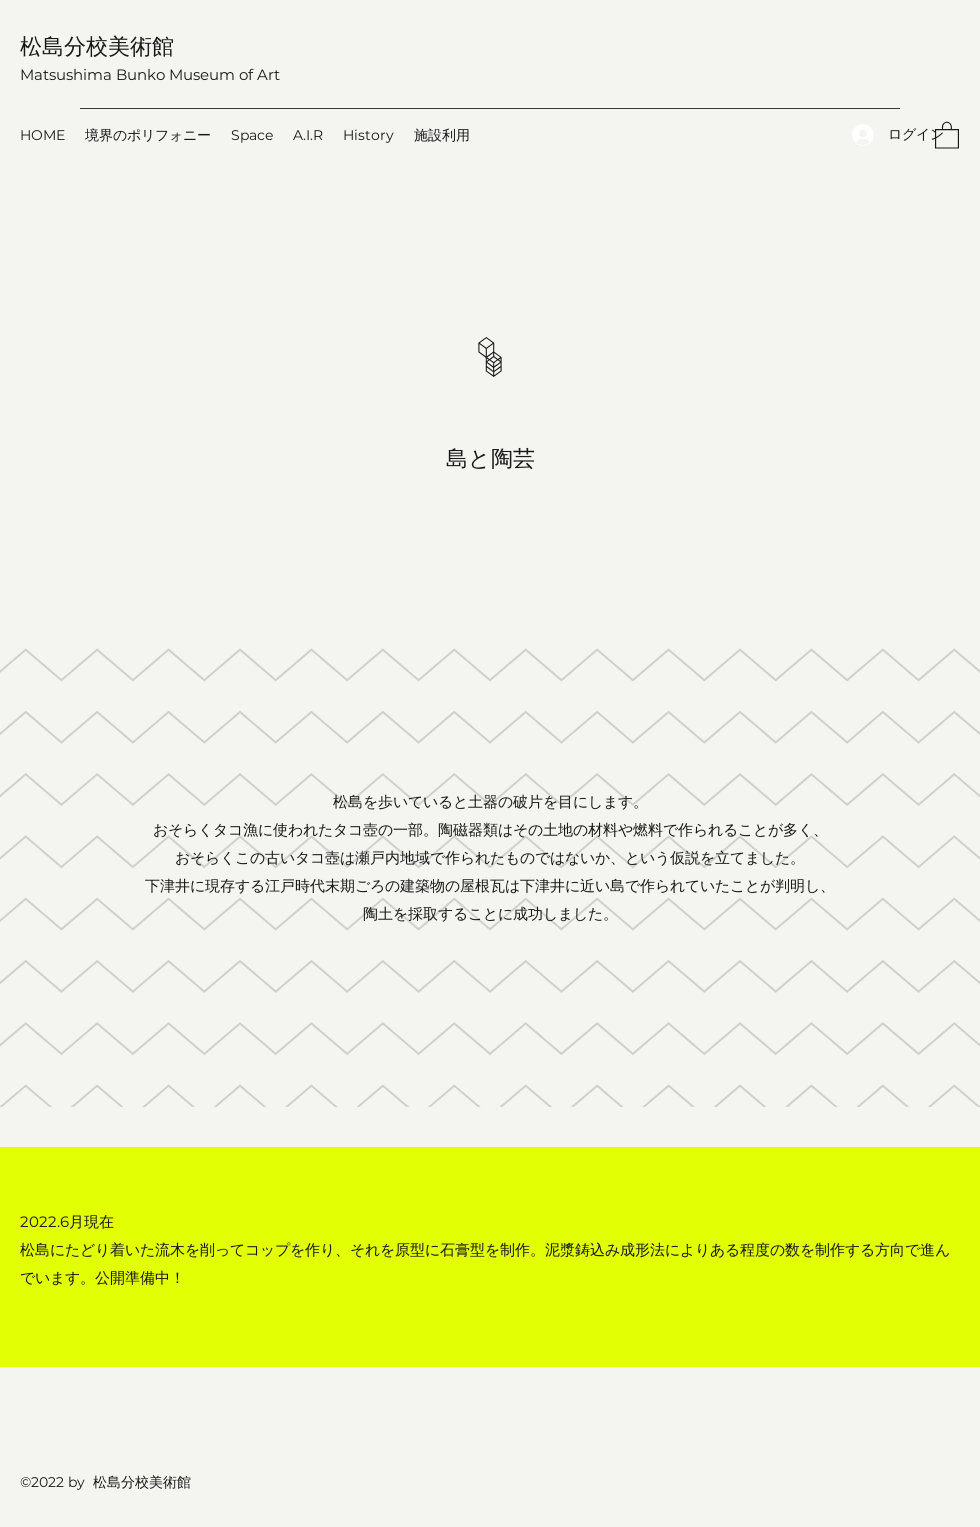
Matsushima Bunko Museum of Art (150, 74)
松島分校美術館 (97, 45)
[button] (947, 134)
